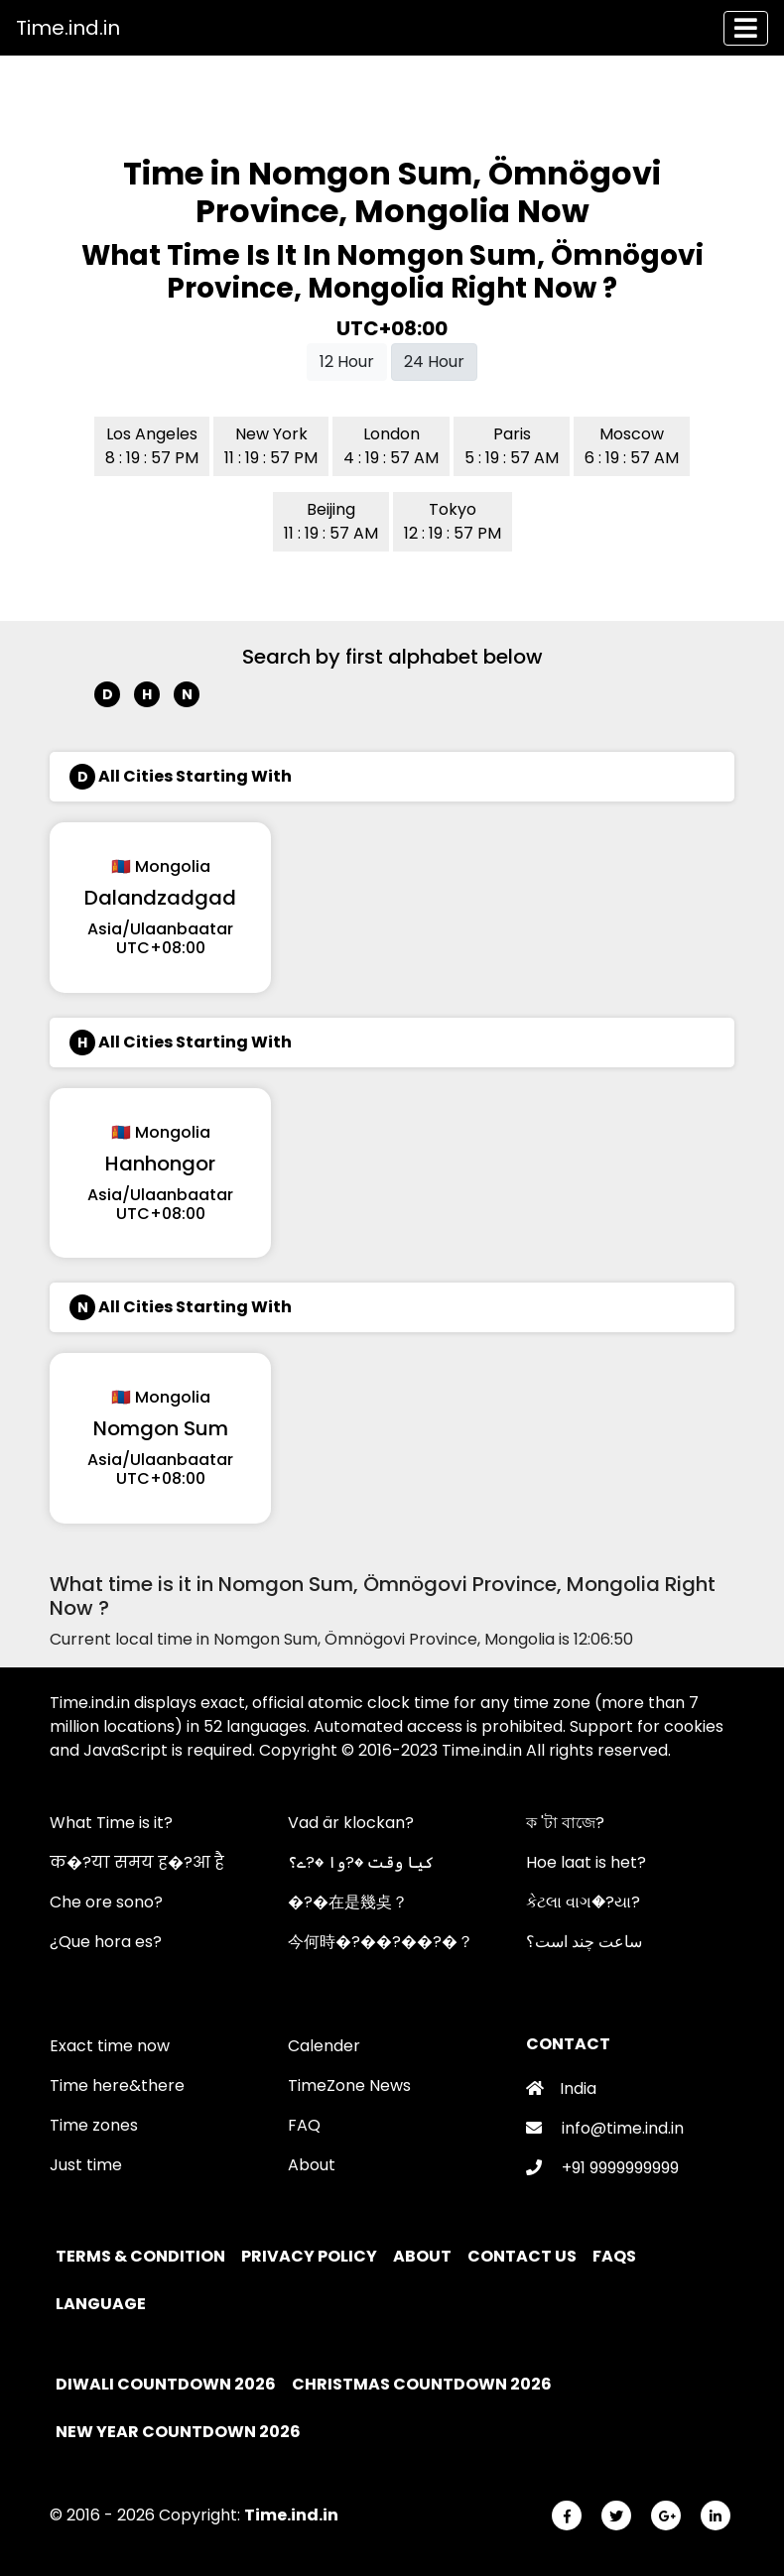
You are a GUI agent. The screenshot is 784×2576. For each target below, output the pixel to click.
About (311, 2164)
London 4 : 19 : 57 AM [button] (391, 446)
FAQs (615, 2256)
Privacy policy (310, 2256)
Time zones (94, 2125)
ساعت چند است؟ (584, 1941)
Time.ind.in (68, 28)
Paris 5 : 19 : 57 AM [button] (511, 446)
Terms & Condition (142, 2256)
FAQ (304, 2125)
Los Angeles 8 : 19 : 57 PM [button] (151, 446)
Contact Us (523, 2256)
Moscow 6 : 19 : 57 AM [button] (632, 446)
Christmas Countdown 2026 (422, 2384)
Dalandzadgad (160, 898)
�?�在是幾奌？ (348, 1902)
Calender (324, 2045)
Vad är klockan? (351, 1822)
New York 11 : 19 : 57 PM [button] (271, 446)
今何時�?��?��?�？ (380, 1941)
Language (102, 2303)
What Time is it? (111, 1822)
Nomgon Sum (160, 1428)
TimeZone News (349, 2085)
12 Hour (347, 361)
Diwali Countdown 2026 (166, 2384)
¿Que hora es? (106, 1941)
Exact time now (110, 2045)
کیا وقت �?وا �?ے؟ (361, 1862)
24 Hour (434, 361)
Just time (86, 2164)
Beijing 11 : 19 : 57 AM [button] (331, 521)
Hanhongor (160, 1163)
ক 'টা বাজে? (565, 1822)
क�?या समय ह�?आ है (137, 1862)
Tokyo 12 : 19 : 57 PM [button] (452, 521)
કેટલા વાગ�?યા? (583, 1902)
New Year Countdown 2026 (178, 2431)
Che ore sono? (106, 1902)
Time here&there (117, 2085)
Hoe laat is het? (586, 1862)
